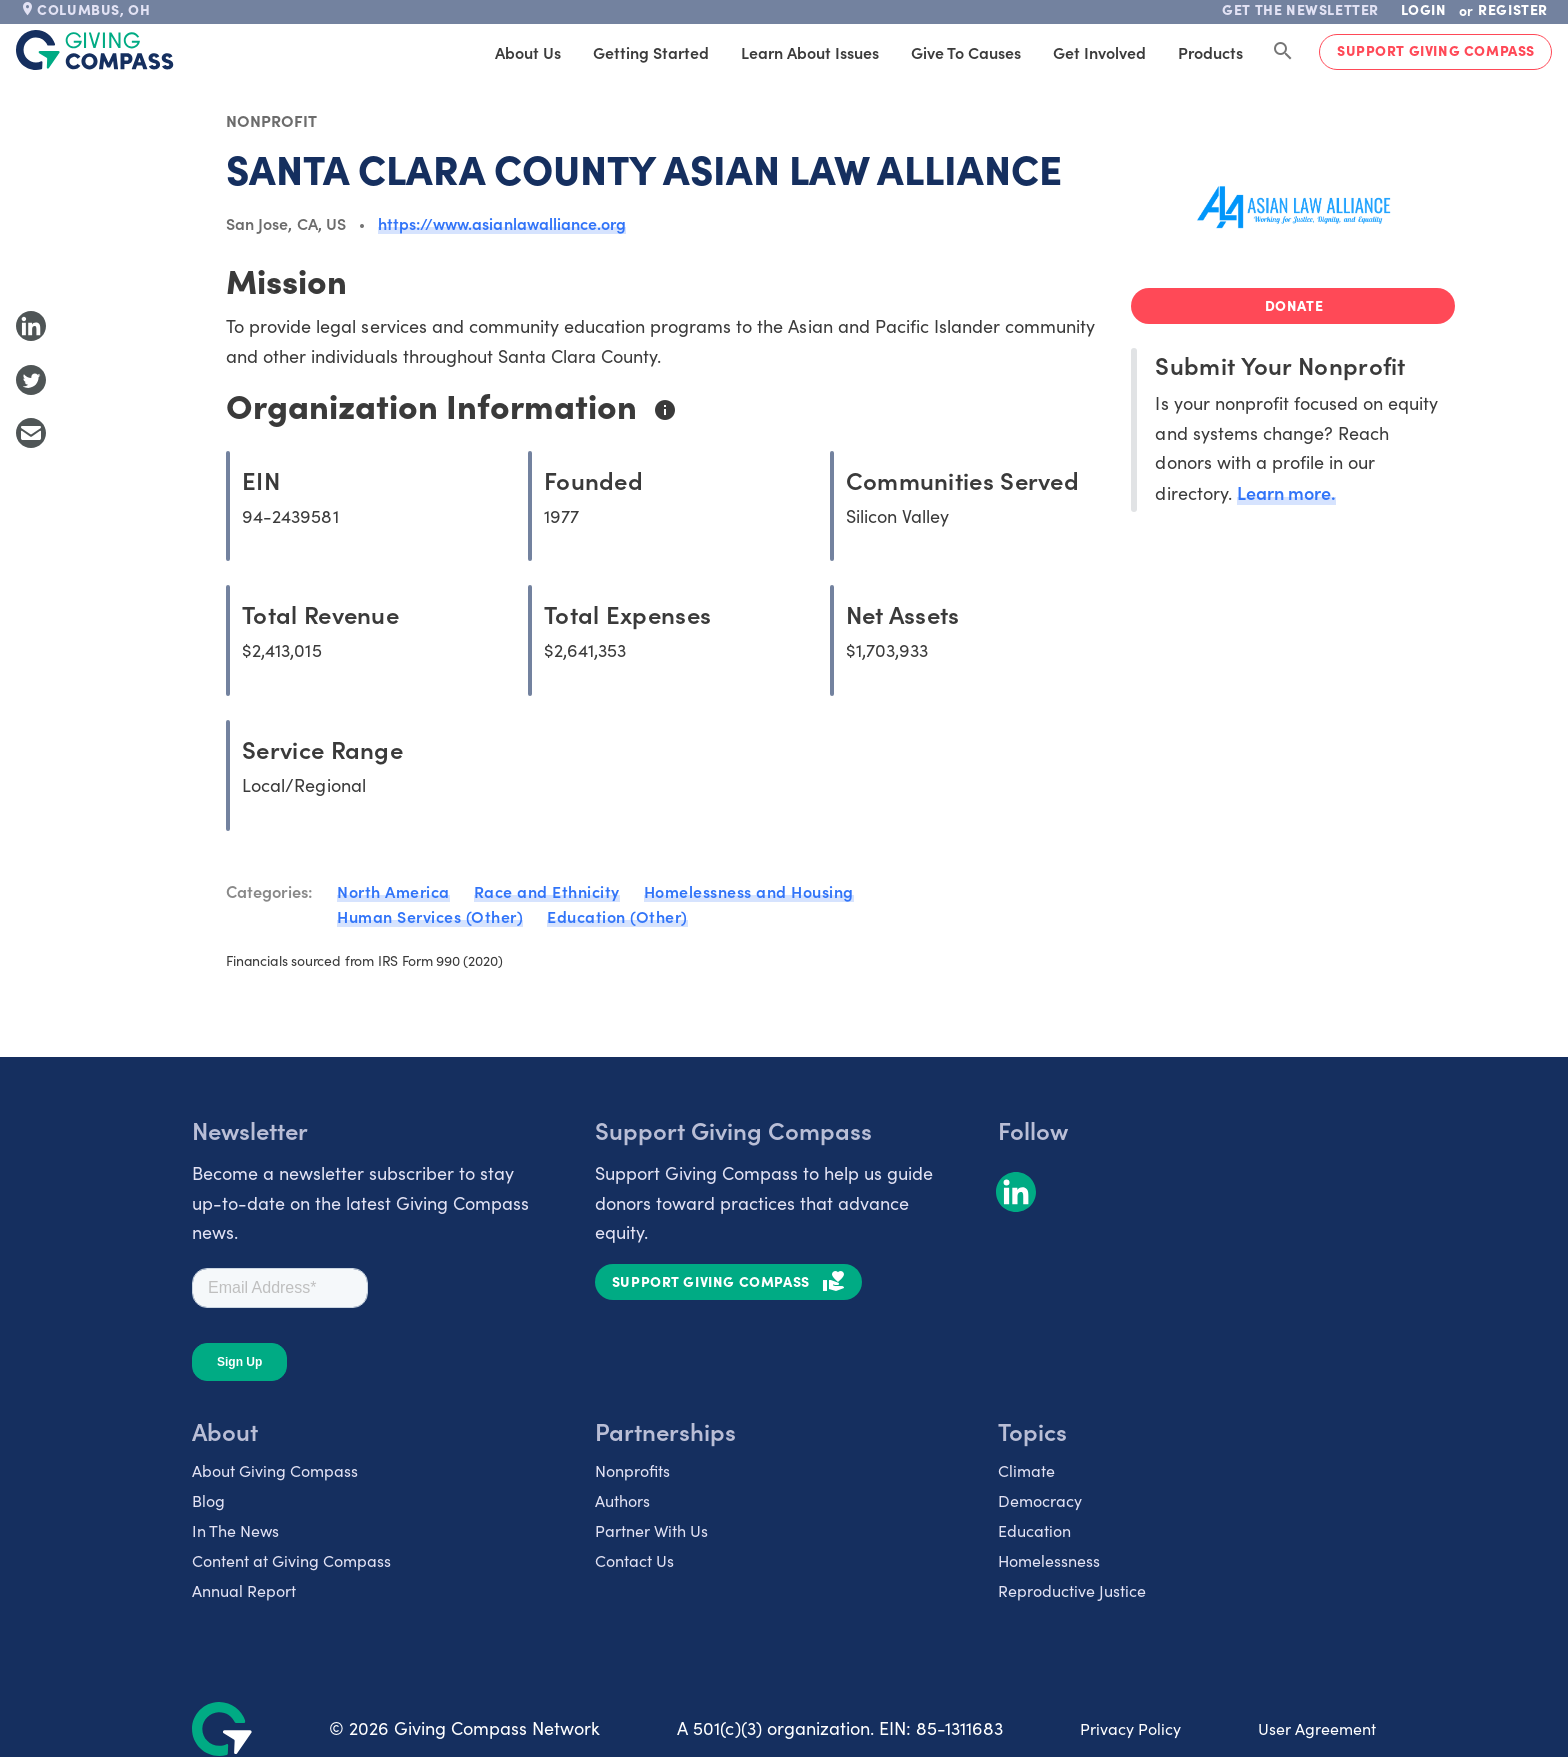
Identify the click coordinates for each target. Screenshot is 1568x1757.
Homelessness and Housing (749, 891)
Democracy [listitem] (1040, 1500)
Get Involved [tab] (1099, 52)
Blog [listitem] (208, 1500)
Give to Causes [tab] (966, 52)
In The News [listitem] (235, 1530)
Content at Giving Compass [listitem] (291, 1560)
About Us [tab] (528, 52)
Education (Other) (617, 916)
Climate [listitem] (1026, 1470)
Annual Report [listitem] (244, 1590)
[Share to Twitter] (31, 380)
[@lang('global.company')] (95, 50)
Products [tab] (1210, 52)
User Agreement (1317, 1728)
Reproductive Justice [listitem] (1072, 1590)
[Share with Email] (31, 433)
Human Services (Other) (430, 916)
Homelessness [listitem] (1049, 1560)
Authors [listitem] (622, 1500)
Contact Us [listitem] (634, 1560)
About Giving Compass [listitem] (275, 1470)
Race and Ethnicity (547, 891)
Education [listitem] (1034, 1530)
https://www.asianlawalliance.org (502, 223)
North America (393, 891)
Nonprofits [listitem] (632, 1470)
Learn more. (1286, 492)
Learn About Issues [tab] (810, 52)
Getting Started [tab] (651, 52)
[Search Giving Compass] (1283, 52)
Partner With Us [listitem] (651, 1530)
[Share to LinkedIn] (31, 326)
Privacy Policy (1130, 1728)
